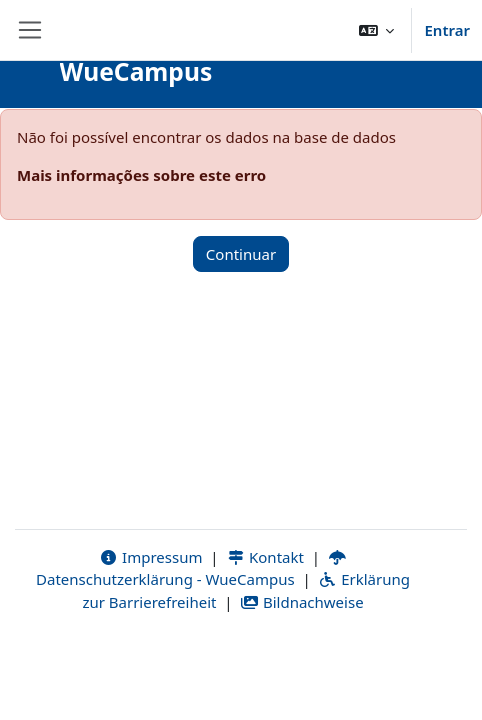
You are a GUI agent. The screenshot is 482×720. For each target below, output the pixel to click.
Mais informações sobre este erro (141, 175)
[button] (377, 30)
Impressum (150, 557)
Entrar (447, 30)
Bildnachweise (301, 602)
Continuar (241, 254)
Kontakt (265, 557)
